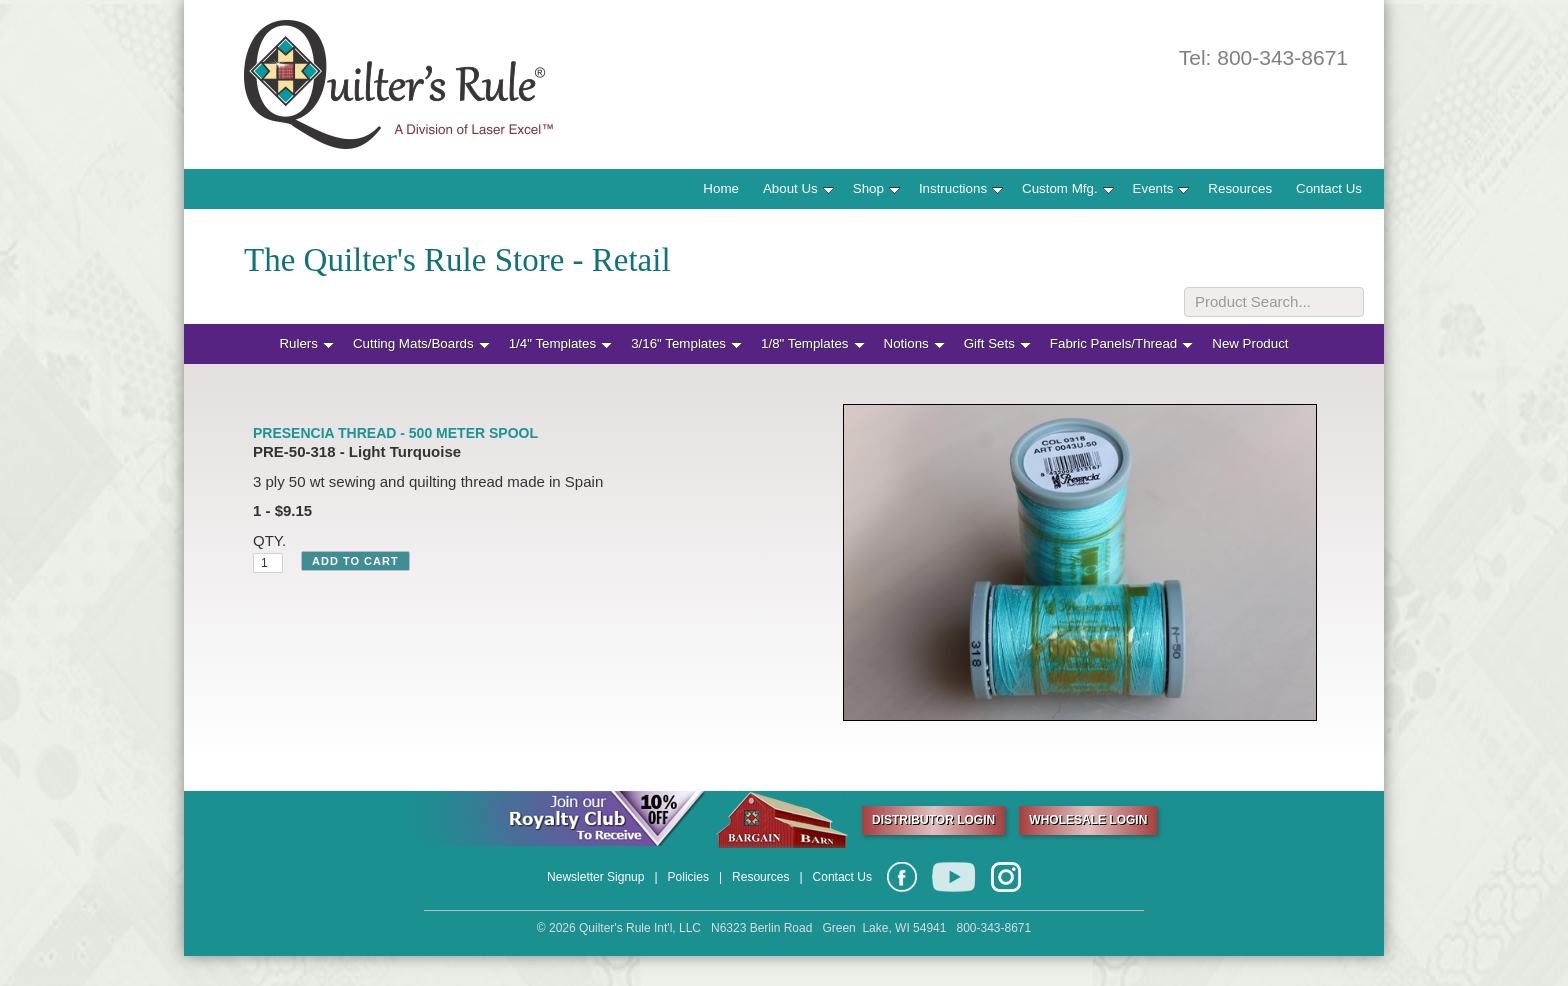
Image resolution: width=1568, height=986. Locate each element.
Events (1161, 188)
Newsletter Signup (595, 877)
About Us (798, 188)
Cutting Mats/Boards (421, 343)
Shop (876, 188)
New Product (1250, 343)
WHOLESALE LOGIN (1088, 820)
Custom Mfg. (1068, 188)
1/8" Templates (812, 343)
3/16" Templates (686, 343)
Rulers (306, 343)
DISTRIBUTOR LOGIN (933, 820)
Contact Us (1329, 188)
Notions (914, 343)
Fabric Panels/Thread (1121, 343)
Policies (688, 877)
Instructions (961, 188)
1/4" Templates (560, 343)
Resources (1240, 188)
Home (721, 188)
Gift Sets (997, 343)
